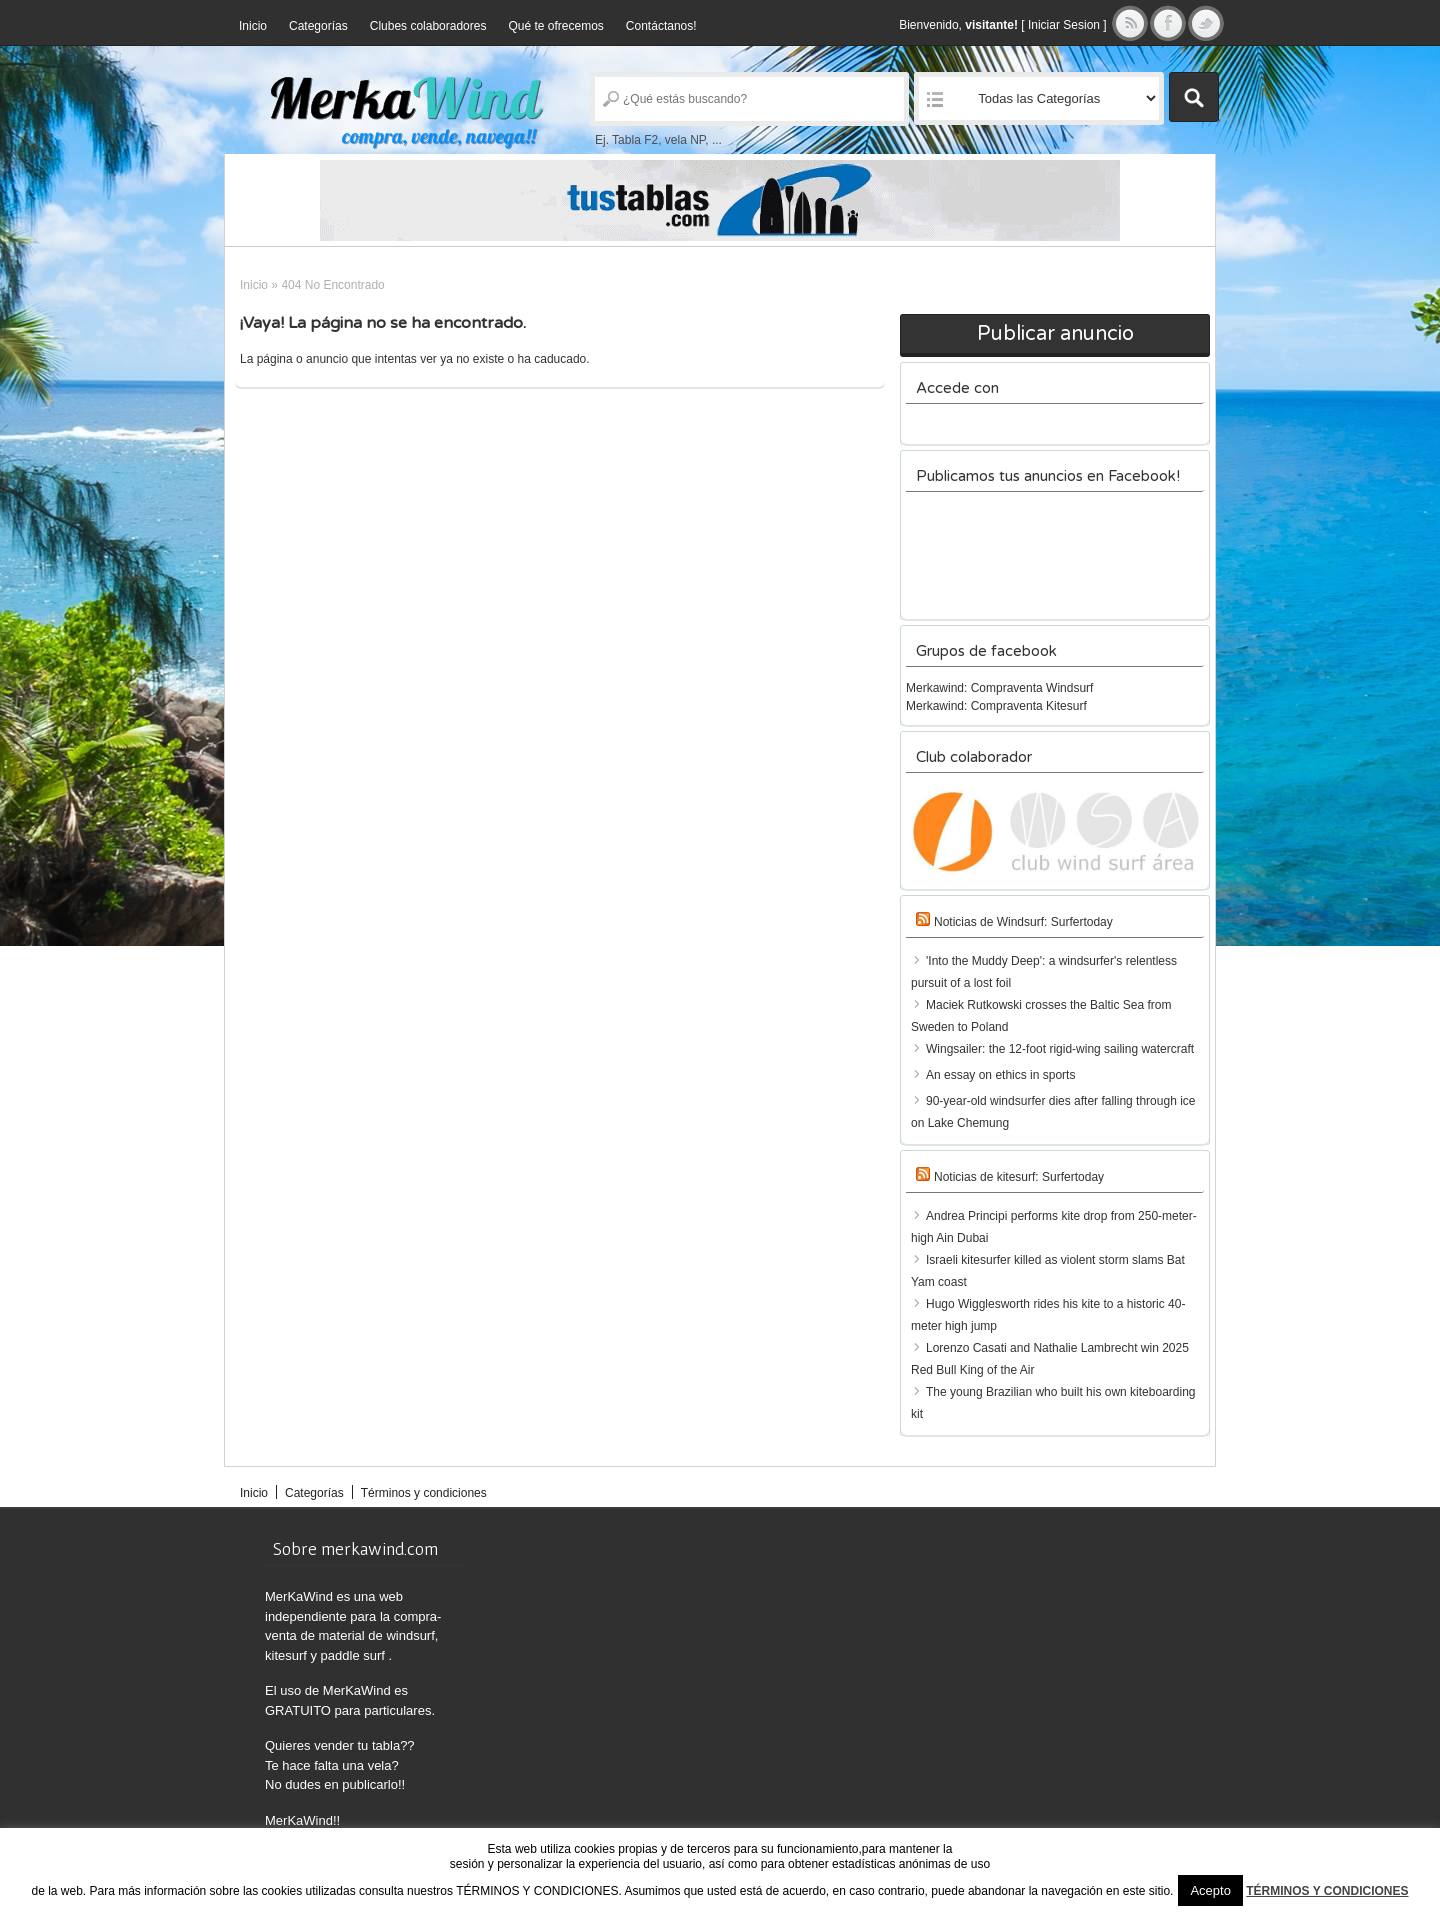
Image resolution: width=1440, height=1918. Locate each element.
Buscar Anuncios (1194, 97)
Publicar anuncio (1055, 334)
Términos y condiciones (424, 1493)
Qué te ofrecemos (555, 26)
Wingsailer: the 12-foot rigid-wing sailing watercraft (1060, 1049)
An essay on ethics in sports (1000, 1075)
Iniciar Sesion (1064, 25)
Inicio (253, 26)
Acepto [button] (1210, 1890)
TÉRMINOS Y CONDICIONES (1327, 1891)
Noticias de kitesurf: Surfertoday (1019, 1177)
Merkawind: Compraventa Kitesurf (996, 706)
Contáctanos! (661, 26)
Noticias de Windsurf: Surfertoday (1023, 922)
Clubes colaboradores (428, 26)
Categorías (318, 26)
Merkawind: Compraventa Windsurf (999, 688)
